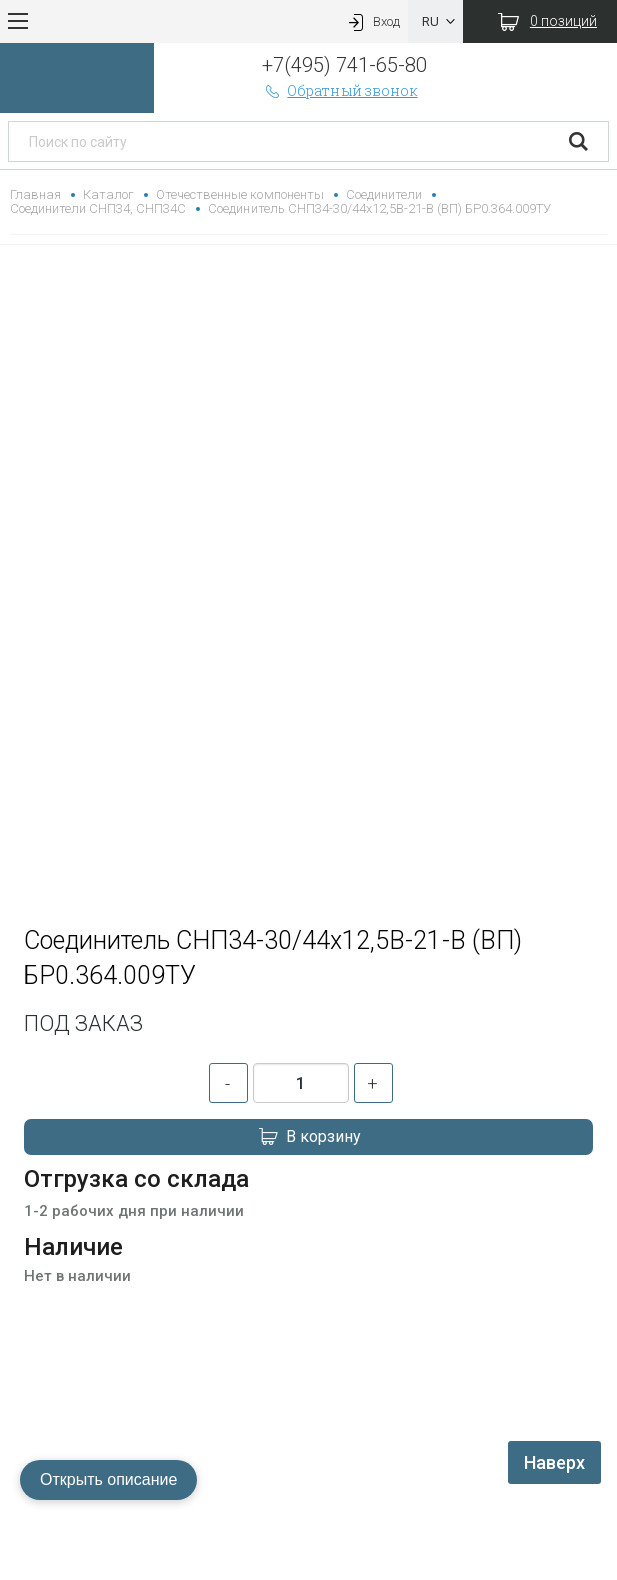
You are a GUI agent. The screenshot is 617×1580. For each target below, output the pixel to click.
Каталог (108, 194)
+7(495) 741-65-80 (344, 65)
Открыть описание (108, 1479)
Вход (372, 21)
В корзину (309, 1137)
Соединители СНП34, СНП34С (98, 208)
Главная (35, 194)
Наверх (554, 1462)
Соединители (384, 194)
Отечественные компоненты (239, 194)
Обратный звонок (340, 90)
